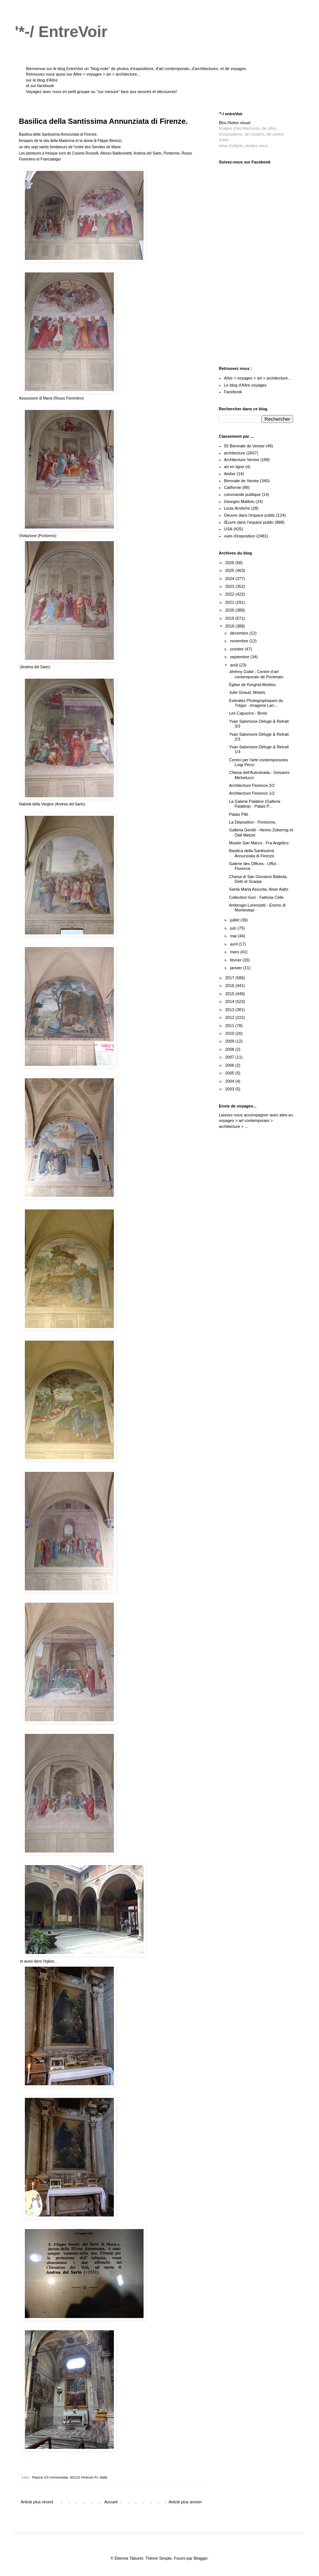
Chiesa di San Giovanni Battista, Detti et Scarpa (258, 879)
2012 (230, 1017)
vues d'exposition (239, 536)
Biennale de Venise (241, 481)
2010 (230, 1033)
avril (234, 944)
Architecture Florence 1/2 (251, 793)
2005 (230, 1073)
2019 (230, 618)
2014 (230, 1001)
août (234, 665)
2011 (230, 1025)
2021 (230, 602)
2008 (230, 1049)
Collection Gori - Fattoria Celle (256, 897)
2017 (230, 978)
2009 (230, 1041)
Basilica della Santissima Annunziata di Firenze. (252, 853)
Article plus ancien (185, 2502)
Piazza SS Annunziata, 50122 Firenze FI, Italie (70, 2477)
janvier (236, 968)
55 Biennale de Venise (244, 446)
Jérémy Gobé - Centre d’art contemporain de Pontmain (256, 674)
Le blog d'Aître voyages (245, 385)
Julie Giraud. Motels (247, 692)
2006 (230, 1065)
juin (233, 928)
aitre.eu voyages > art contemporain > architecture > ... (256, 1121)
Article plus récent (37, 2502)
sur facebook (42, 85)
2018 (230, 626)
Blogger (200, 2558)
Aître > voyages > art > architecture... (106, 74)
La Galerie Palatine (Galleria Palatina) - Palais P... (254, 803)
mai (234, 936)
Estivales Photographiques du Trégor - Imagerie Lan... (256, 703)
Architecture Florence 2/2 (251, 785)
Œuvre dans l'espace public (249, 522)
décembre (239, 633)
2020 (230, 610)
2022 (230, 594)
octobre (237, 649)
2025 (230, 570)
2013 (230, 1009)
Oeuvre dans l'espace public (249, 515)
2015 (230, 993)
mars (235, 952)
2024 (230, 578)
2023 (230, 586)
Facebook (233, 392)
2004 (230, 1081)
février (236, 960)
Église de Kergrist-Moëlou (252, 684)
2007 (230, 1057)
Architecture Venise (241, 459)
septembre (240, 657)
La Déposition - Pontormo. (252, 822)
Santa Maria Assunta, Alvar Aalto (258, 889)
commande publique (242, 494)
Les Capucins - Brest (248, 713)
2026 (230, 562)
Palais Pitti (238, 814)
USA (228, 529)
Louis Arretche (237, 508)
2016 (230, 985)
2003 (230, 1089)
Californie (232, 487)
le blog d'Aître (45, 80)
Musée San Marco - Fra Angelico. (259, 843)
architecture (234, 453)
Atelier (230, 473)
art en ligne (234, 466)
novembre (239, 641)
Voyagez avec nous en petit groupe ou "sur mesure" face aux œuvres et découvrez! (101, 91)
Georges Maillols (239, 501)
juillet (235, 920)
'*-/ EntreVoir (61, 31)
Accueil (110, 2502)
